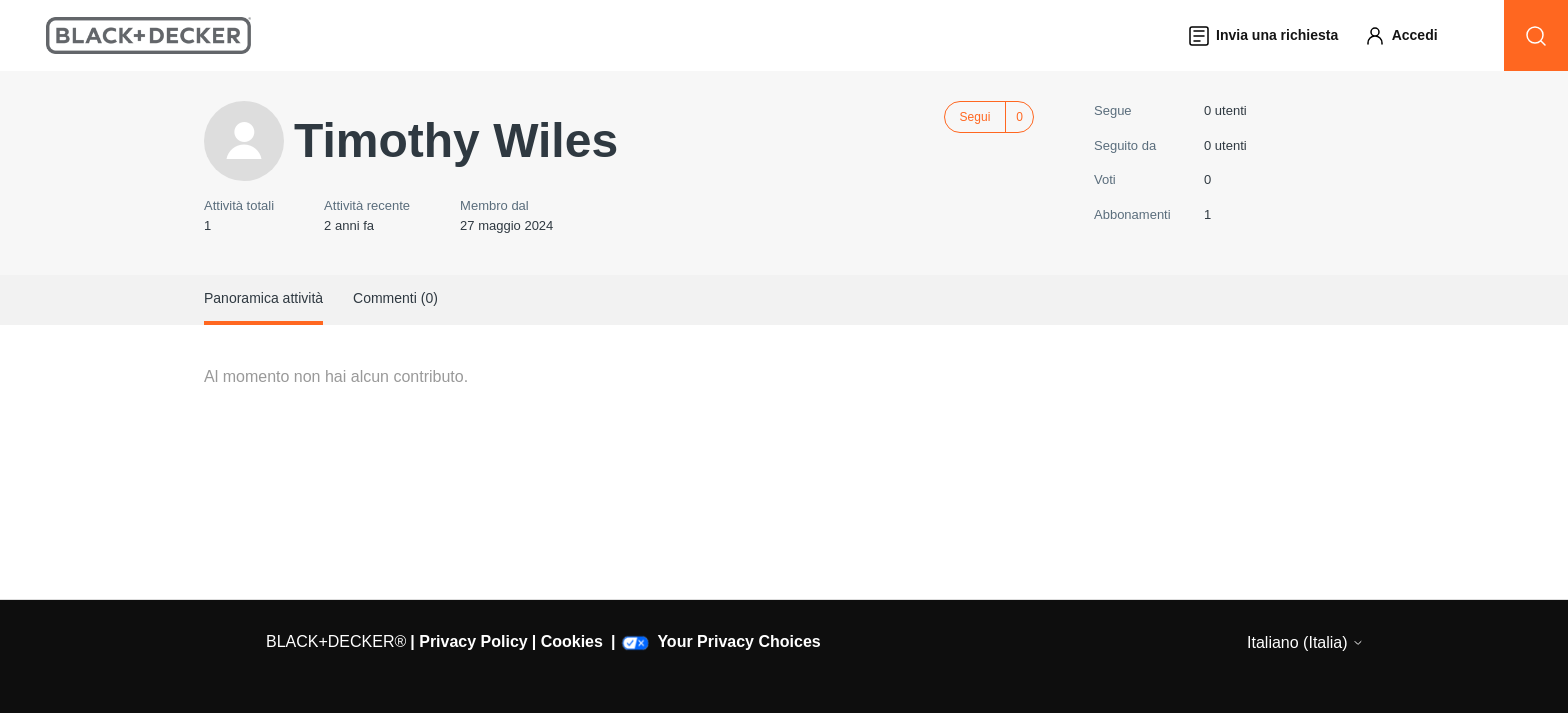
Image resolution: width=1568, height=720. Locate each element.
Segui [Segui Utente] (975, 117)
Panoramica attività (263, 298)
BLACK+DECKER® (336, 641)
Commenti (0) (395, 298)
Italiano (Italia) (1305, 642)
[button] (1410, 35)
